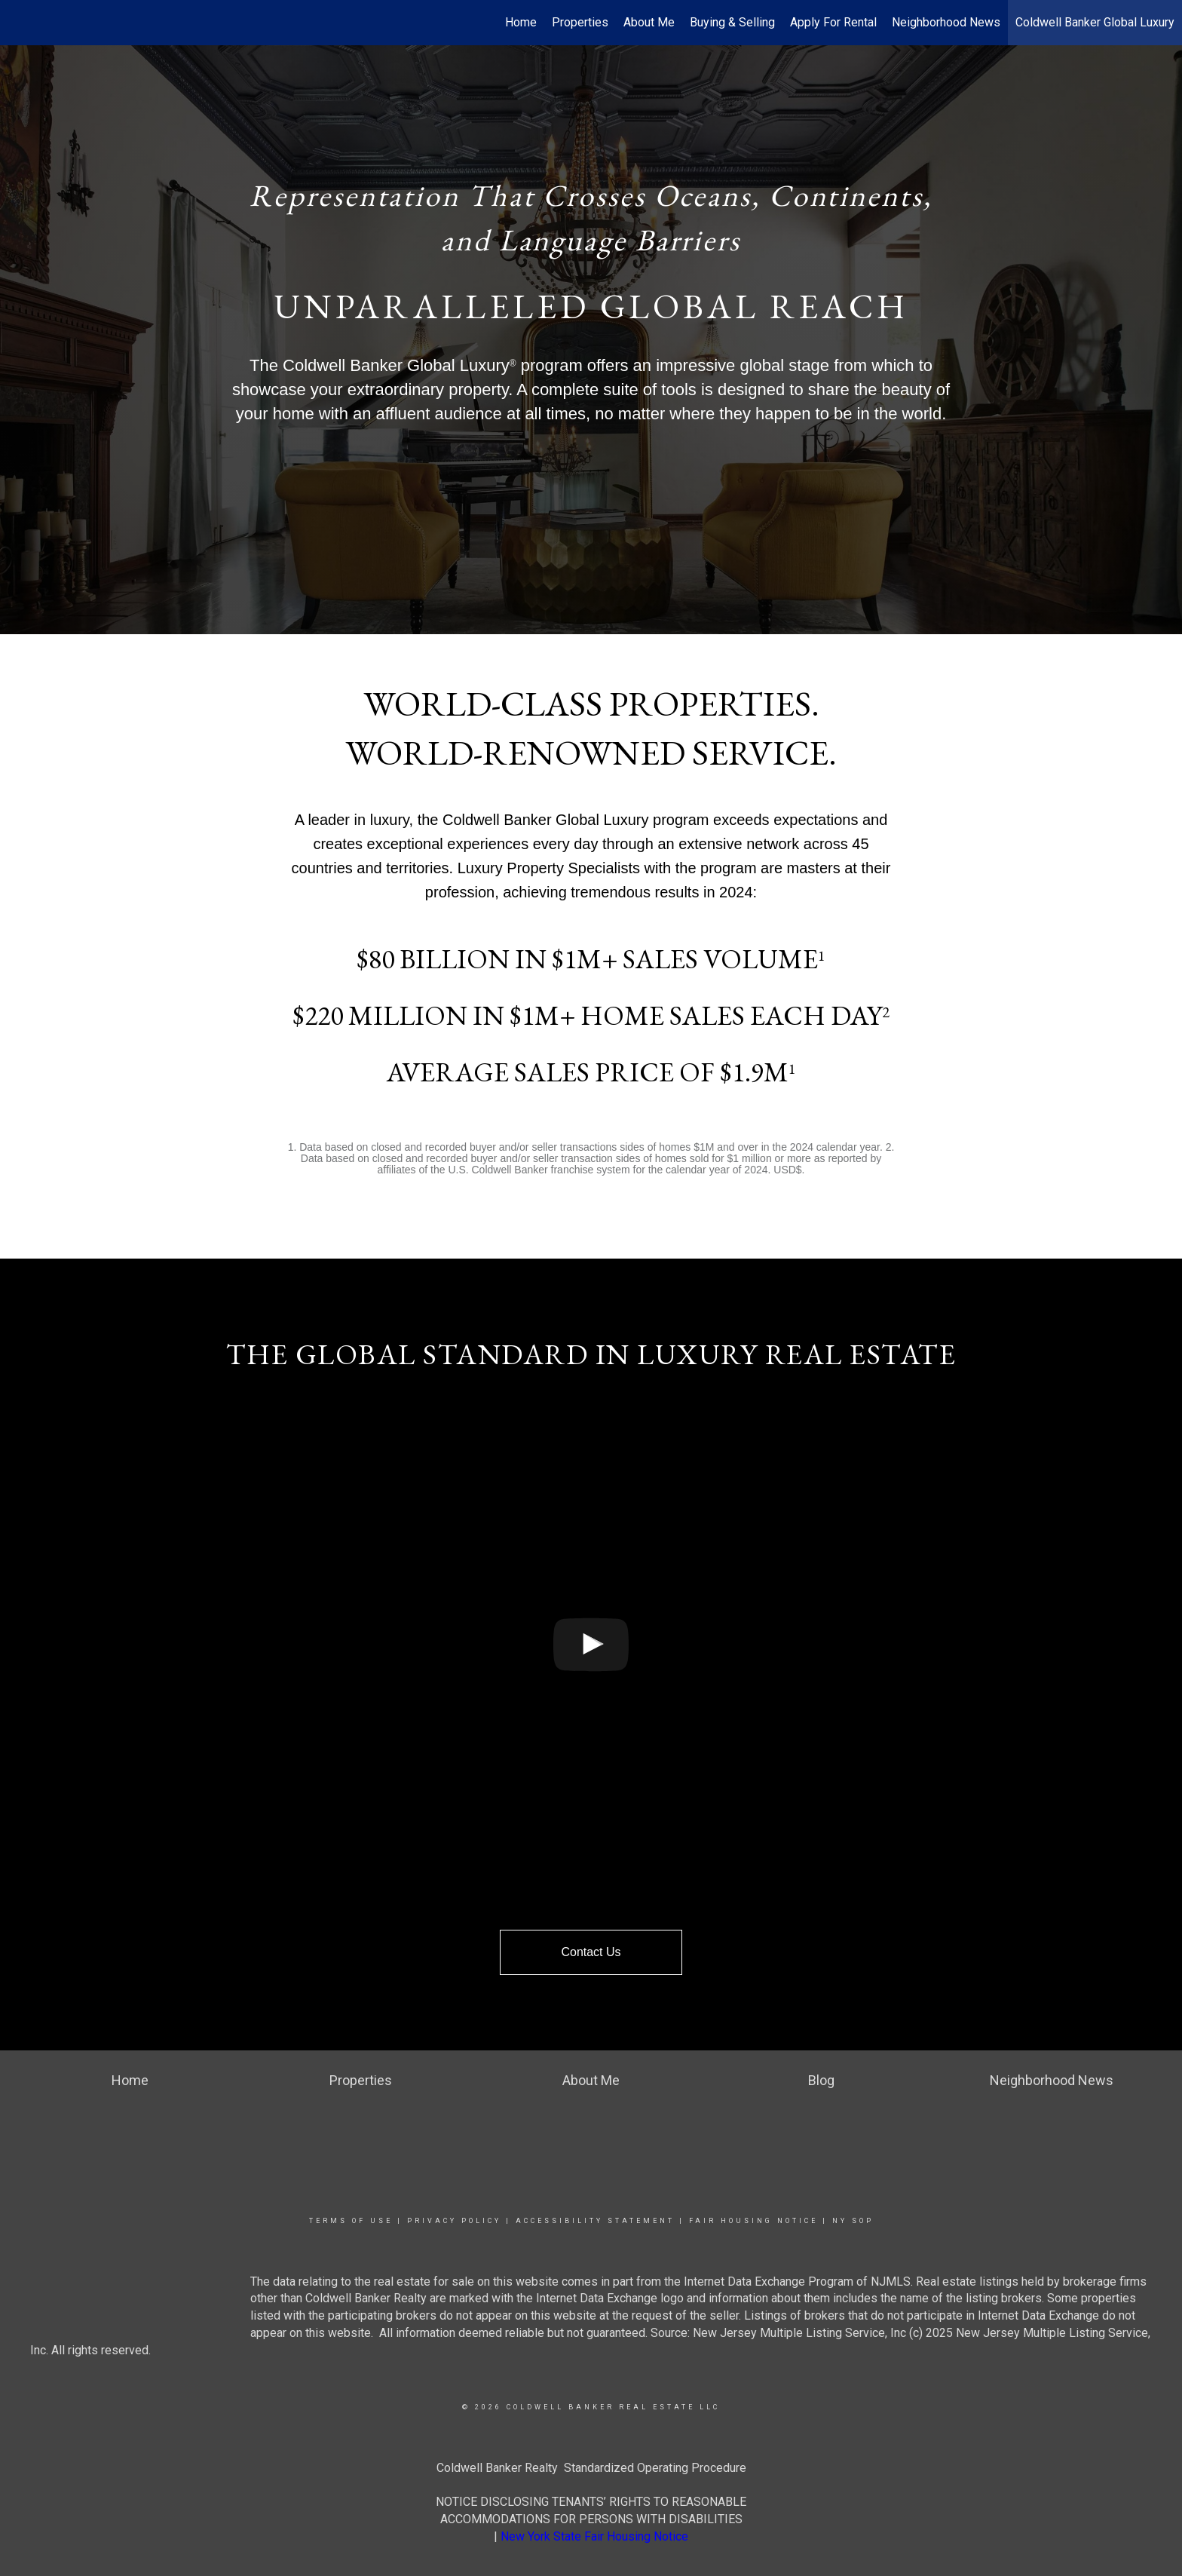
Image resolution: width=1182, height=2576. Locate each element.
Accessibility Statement (595, 2221)
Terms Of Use (351, 2221)
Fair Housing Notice (753, 2221)
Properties (580, 22)
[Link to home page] (19, 22)
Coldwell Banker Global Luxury (1094, 22)
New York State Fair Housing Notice (594, 2536)
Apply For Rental (833, 22)
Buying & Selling (732, 22)
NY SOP (853, 2221)
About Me (649, 22)
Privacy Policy (454, 2221)
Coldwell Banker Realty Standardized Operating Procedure (591, 2468)
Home (521, 22)
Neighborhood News (946, 22)
